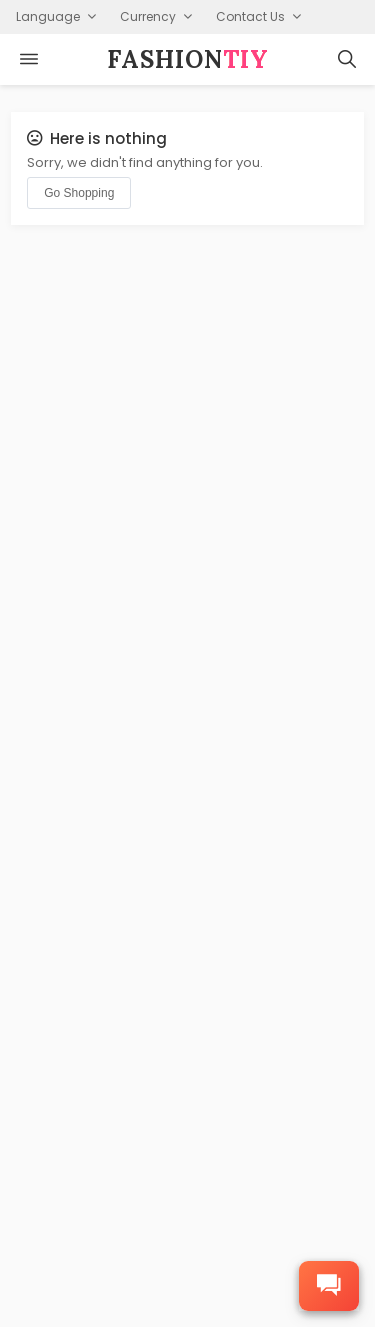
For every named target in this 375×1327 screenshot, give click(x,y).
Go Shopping (79, 193)
